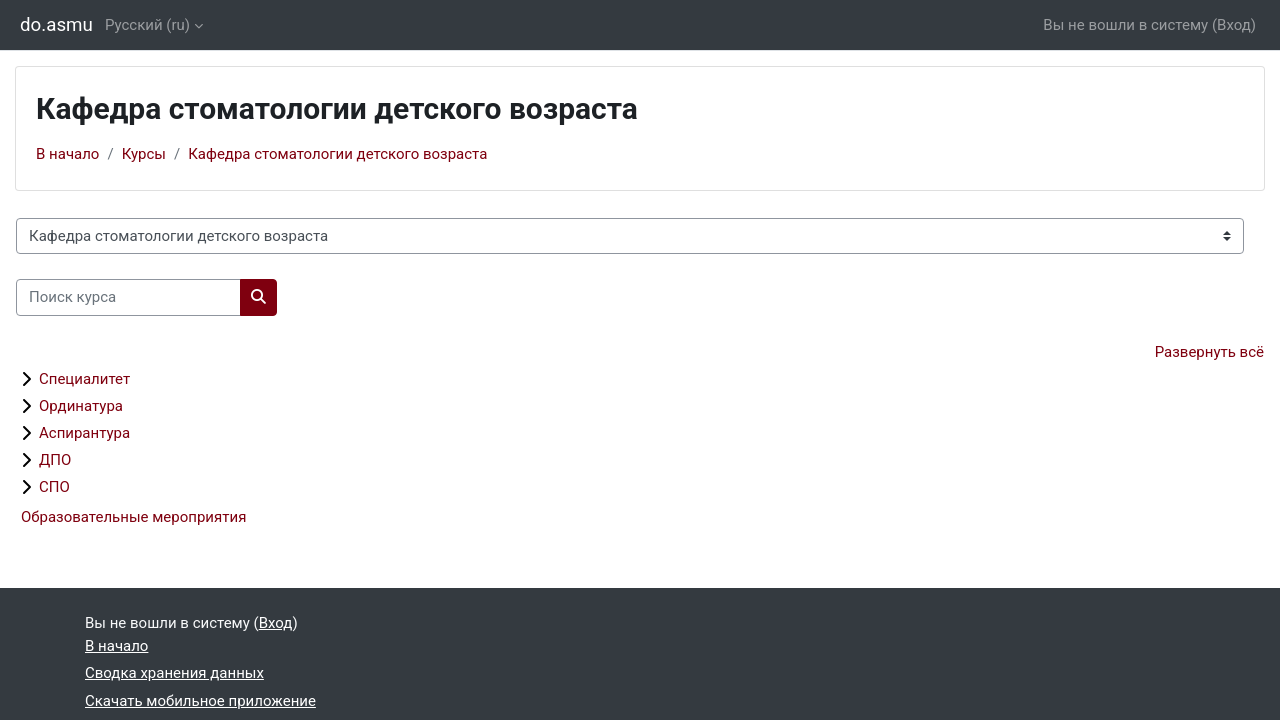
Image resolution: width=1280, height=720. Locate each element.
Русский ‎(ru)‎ (147, 25)
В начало (67, 154)
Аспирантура (84, 433)
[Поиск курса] (128, 297)
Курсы (144, 154)
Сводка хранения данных (174, 673)
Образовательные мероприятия (133, 517)
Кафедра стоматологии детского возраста (337, 154)
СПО (54, 487)
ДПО (55, 460)
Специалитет (84, 379)
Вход (1234, 25)
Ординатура (81, 406)
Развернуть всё (1209, 352)
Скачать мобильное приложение (200, 701)
